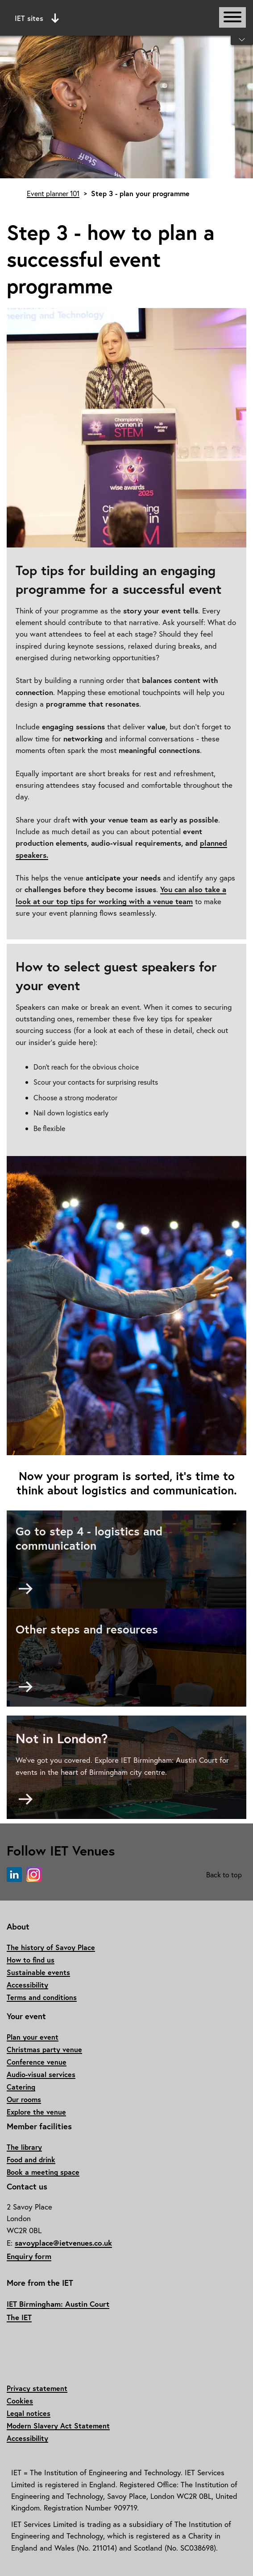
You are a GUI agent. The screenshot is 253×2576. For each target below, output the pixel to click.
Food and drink (31, 2159)
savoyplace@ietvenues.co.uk (63, 2243)
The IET (19, 2317)
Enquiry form (29, 2256)
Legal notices (28, 2413)
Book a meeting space (43, 2172)
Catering (21, 2086)
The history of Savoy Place (51, 1947)
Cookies (20, 2400)
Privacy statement (37, 2388)
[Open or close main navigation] (232, 17)
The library (24, 2147)
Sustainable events (38, 1972)
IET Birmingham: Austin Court (58, 2304)
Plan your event (32, 2036)
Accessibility (27, 1984)
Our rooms (24, 2099)
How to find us (30, 1959)
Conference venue (36, 2061)
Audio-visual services (41, 2074)
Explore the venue (36, 2111)
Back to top (224, 1874)
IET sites (37, 18)
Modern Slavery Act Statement (58, 2425)
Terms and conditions (42, 1997)
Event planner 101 (53, 193)
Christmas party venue (44, 2049)
